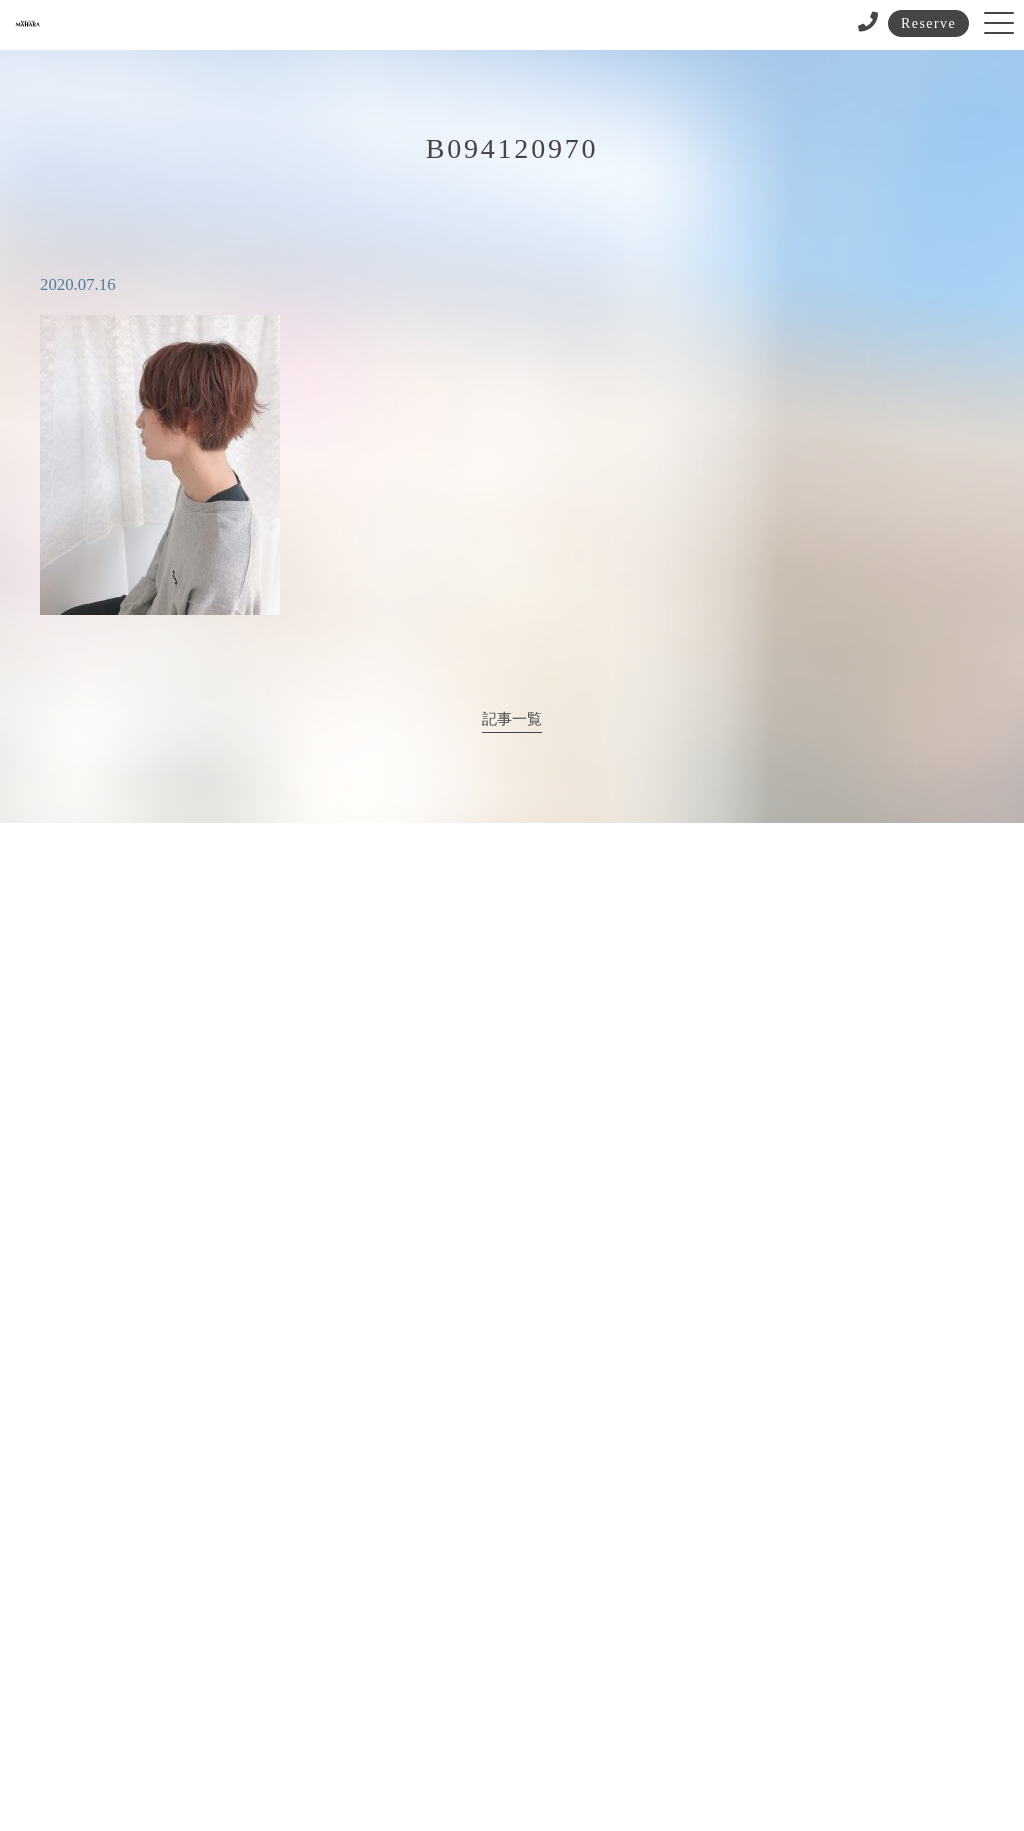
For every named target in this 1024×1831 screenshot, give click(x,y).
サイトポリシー (503, 1743)
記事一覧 (512, 718)
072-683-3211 (468, 1210)
